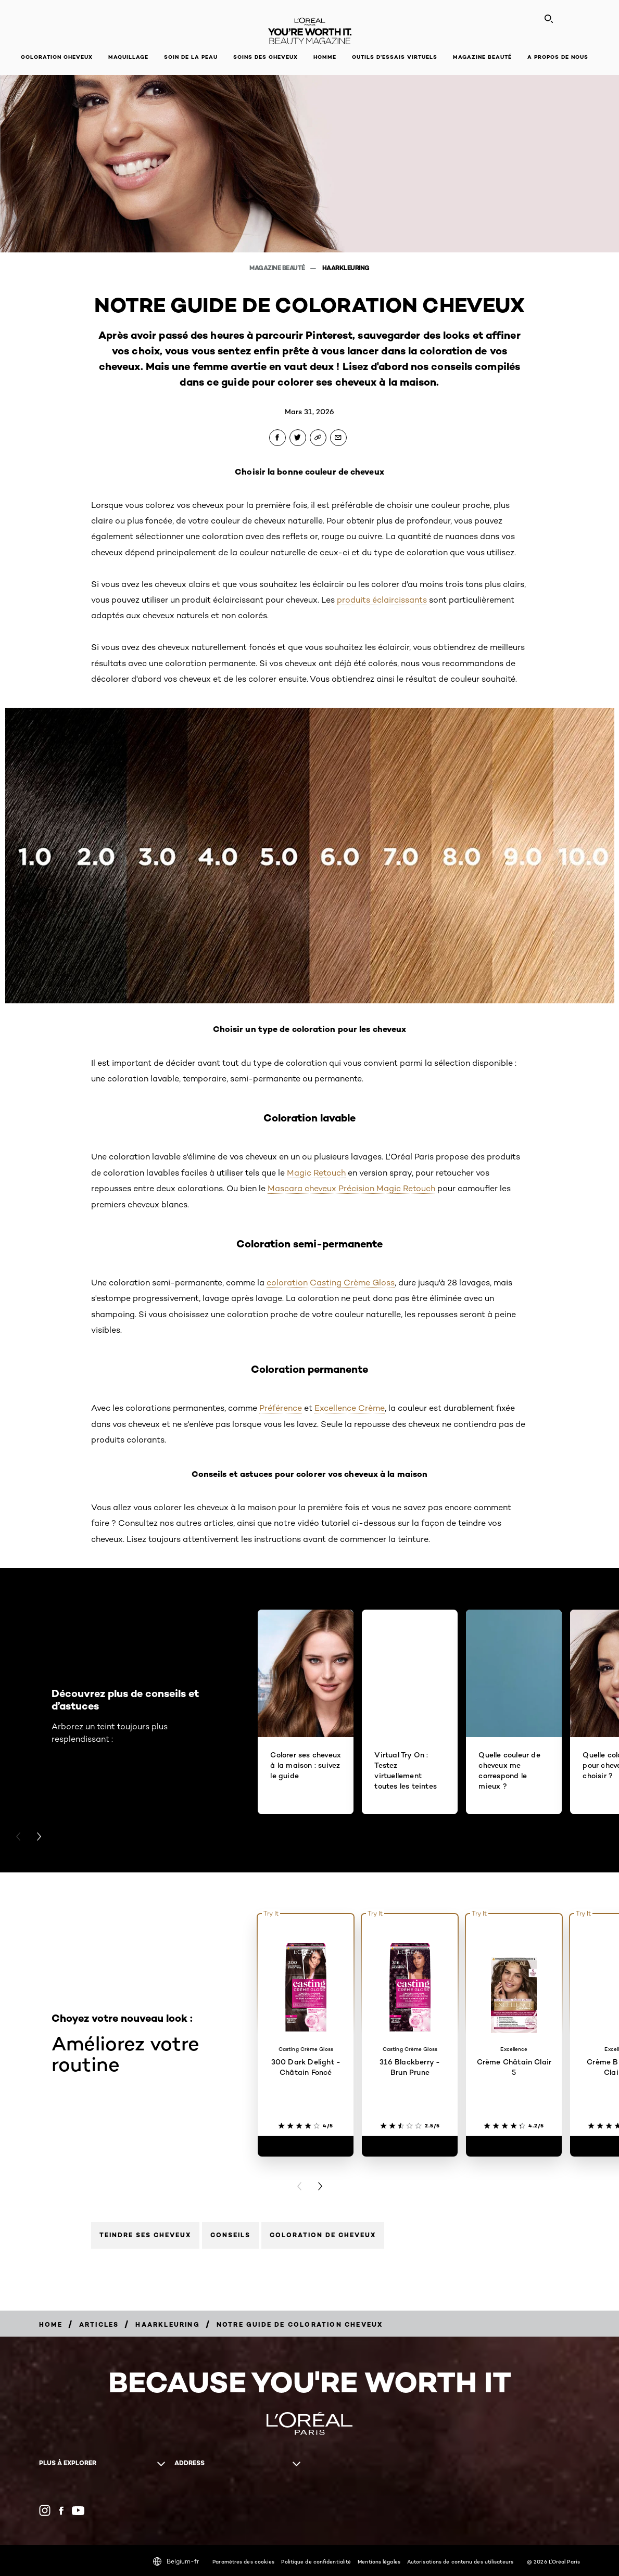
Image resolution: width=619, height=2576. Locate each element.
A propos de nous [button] (557, 57)
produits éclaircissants (382, 600)
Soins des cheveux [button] (265, 57)
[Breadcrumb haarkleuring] (167, 2324)
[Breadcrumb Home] (50, 2324)
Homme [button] (324, 57)
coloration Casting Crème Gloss (331, 1282)
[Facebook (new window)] (61, 2510)
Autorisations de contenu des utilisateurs (460, 2561)
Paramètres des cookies (243, 2561)
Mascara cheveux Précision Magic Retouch (351, 1188)
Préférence (280, 1408)
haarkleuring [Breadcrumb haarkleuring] (346, 268)
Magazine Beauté (482, 57)
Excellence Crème (349, 1408)
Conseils (230, 2235)
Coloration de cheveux (323, 2235)
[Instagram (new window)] (44, 2510)
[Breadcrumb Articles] (99, 2324)
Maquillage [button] (128, 57)
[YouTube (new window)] (78, 2510)
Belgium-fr (176, 2561)
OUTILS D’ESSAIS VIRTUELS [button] (394, 57)
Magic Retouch (316, 1173)
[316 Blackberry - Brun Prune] (410, 2146)
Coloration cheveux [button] (57, 57)
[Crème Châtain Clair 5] (514, 2146)
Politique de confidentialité (316, 2561)
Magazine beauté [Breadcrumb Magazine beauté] (277, 268)
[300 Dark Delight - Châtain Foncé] (305, 2146)
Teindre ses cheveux (145, 2235)
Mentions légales (379, 2561)
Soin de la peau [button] (191, 57)
